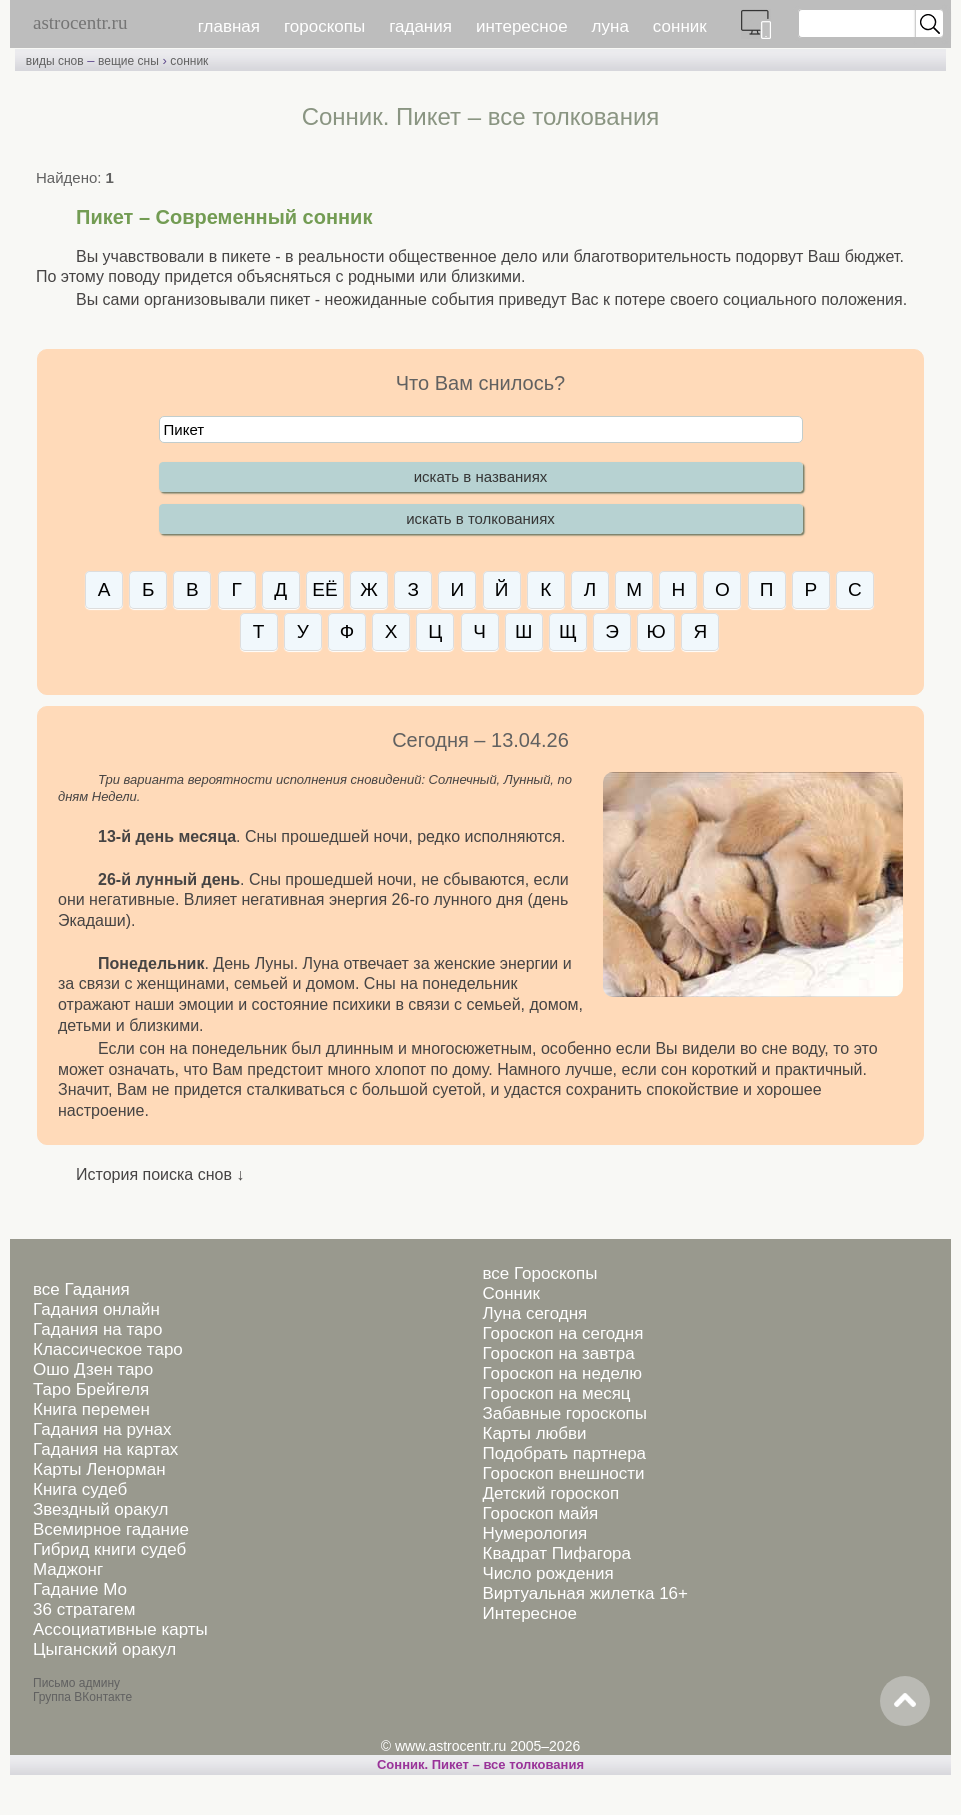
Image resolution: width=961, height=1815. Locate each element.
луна (610, 26)
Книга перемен (91, 1409)
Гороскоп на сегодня (562, 1333)
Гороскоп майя (540, 1513)
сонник (680, 26)
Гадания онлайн (96, 1309)
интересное (522, 26)
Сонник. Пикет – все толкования (480, 1764)
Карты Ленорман (99, 1469)
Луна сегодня (534, 1313)
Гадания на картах (105, 1449)
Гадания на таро (97, 1329)
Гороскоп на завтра (558, 1353)
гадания (420, 26)
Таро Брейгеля (91, 1389)
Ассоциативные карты (120, 1629)
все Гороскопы (539, 1273)
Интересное (529, 1613)
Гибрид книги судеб (109, 1549)
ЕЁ (324, 589)
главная (229, 26)
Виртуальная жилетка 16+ (585, 1593)
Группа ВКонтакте (82, 1697)
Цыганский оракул (104, 1649)
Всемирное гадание (111, 1529)
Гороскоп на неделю (561, 1373)
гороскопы (324, 26)
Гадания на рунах (102, 1429)
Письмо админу (76, 1683)
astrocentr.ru (80, 22)
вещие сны (128, 61)
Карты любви (534, 1433)
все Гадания (81, 1289)
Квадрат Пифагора (556, 1553)
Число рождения (547, 1573)
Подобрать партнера (564, 1453)
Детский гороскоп (550, 1493)
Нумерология (534, 1533)
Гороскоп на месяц (556, 1393)
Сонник (510, 1293)
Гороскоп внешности (563, 1473)
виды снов (55, 61)
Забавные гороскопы (564, 1413)
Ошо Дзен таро (93, 1369)
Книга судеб (80, 1489)
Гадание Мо (80, 1589)
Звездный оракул (100, 1509)
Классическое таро (108, 1349)
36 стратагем (84, 1609)
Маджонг (68, 1569)
